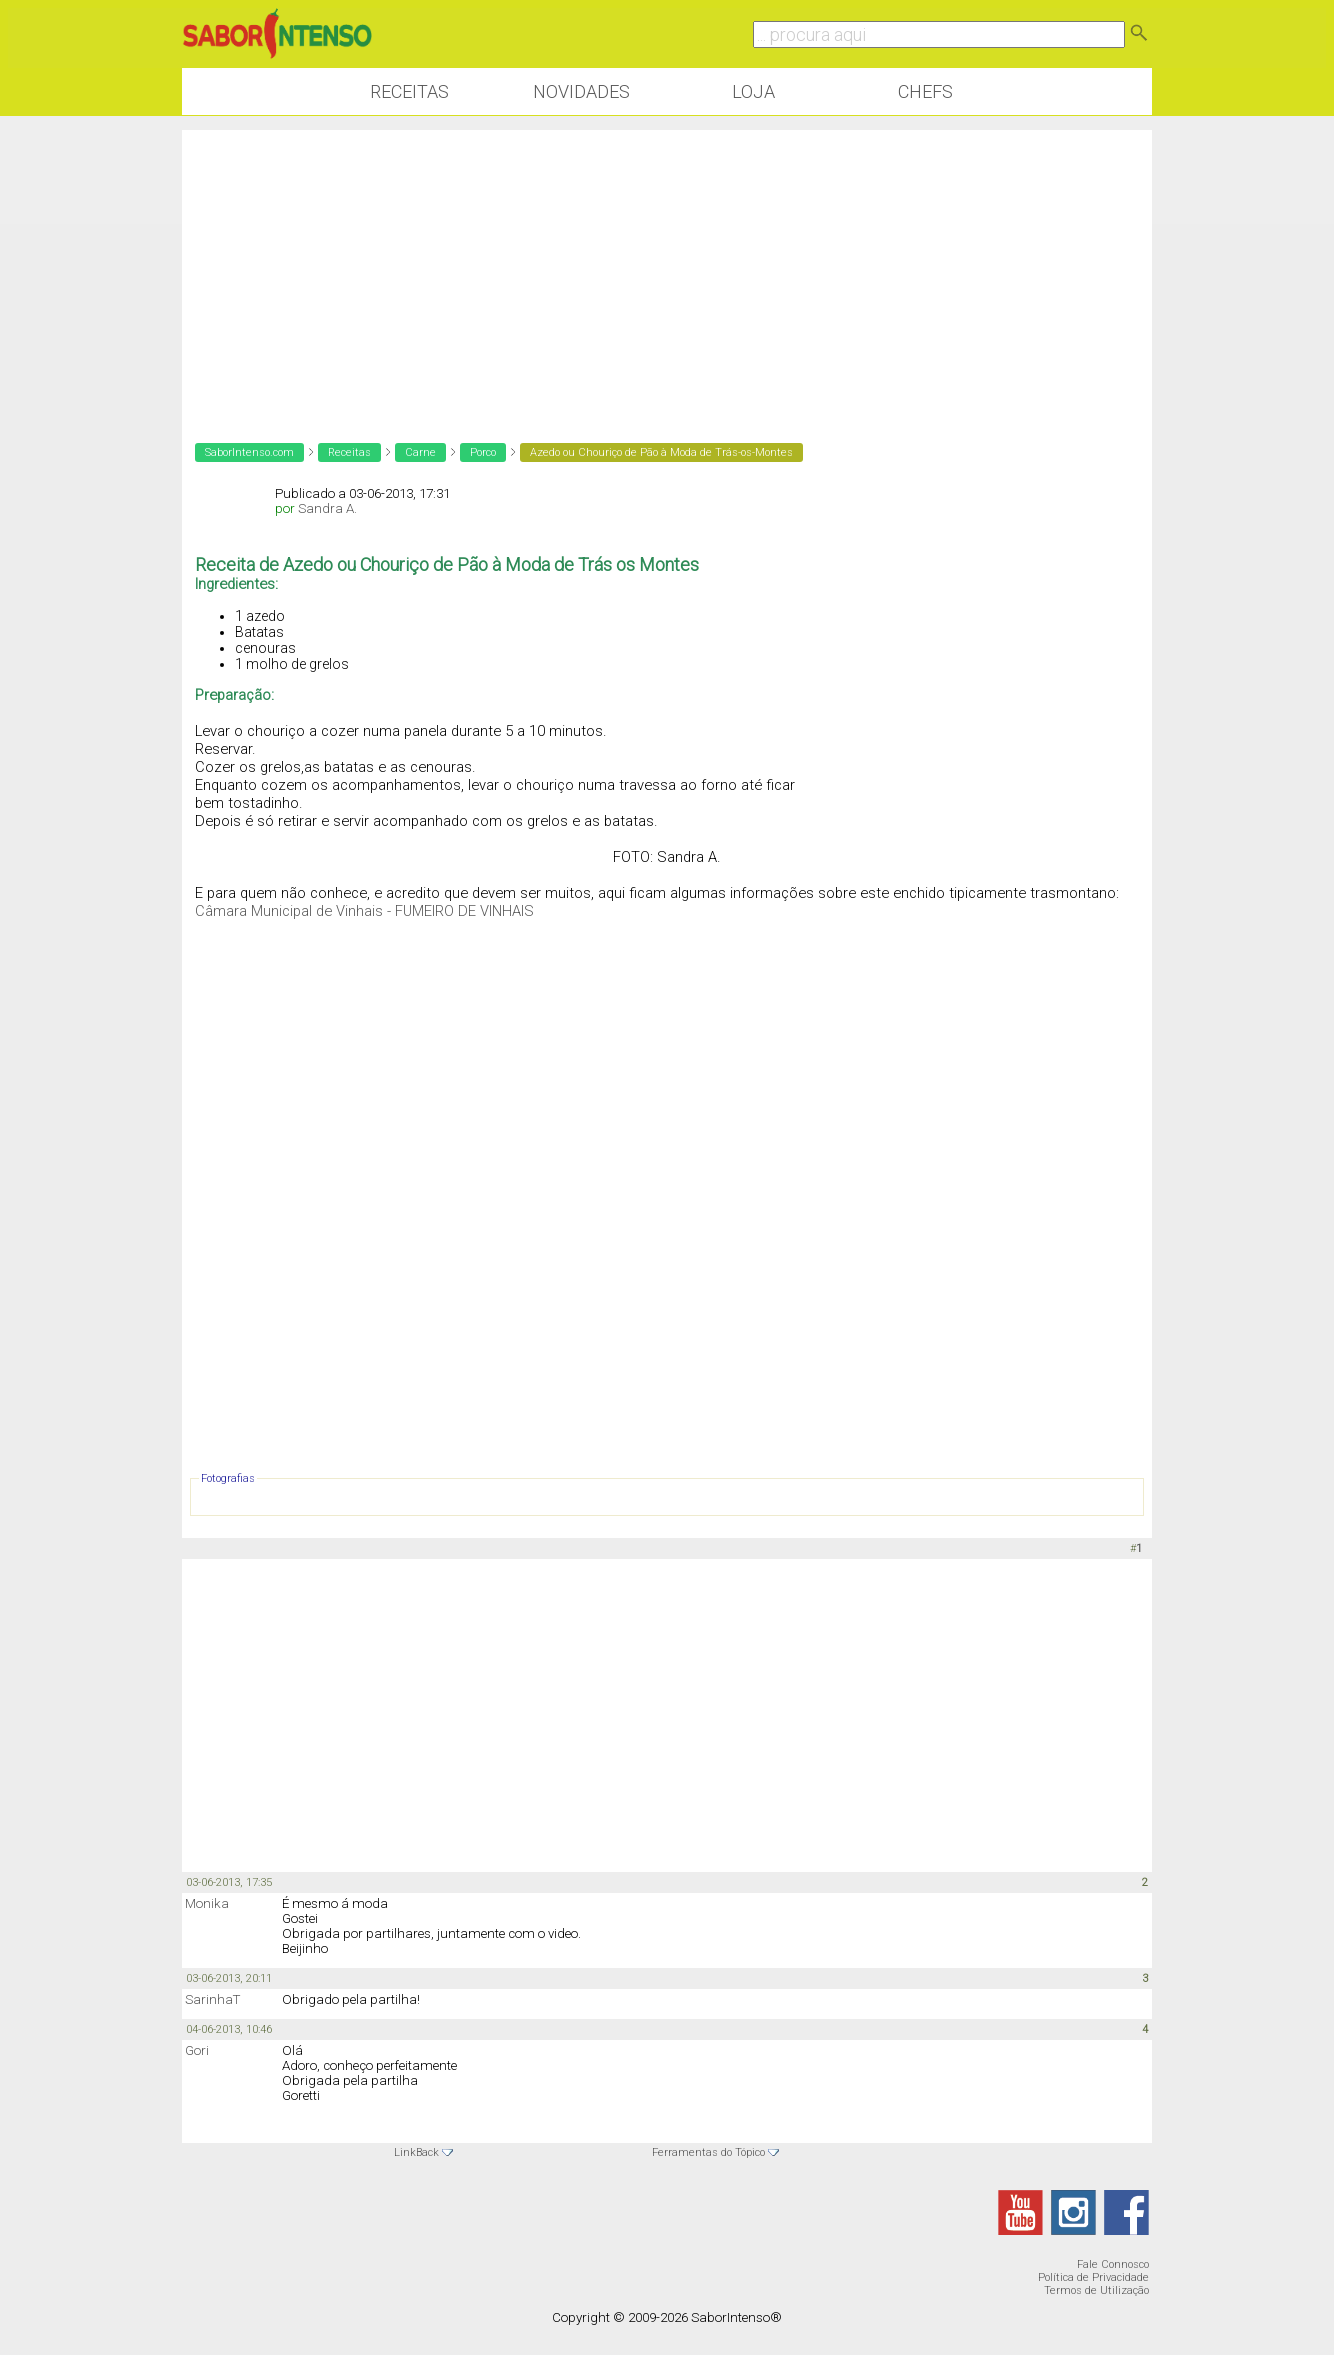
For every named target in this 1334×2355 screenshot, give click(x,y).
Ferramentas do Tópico (708, 2152)
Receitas (409, 91)
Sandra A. (327, 508)
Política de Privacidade (1093, 2277)
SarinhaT (212, 1999)
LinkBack (416, 2152)
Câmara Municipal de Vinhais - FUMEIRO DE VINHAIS (364, 911)
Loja (753, 91)
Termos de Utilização (1096, 2290)
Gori (197, 2050)
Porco (483, 452)
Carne (420, 452)
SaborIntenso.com (249, 452)
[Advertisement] (667, 270)
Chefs (925, 91)
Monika (207, 1903)
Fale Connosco (1113, 2264)
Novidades (581, 91)
